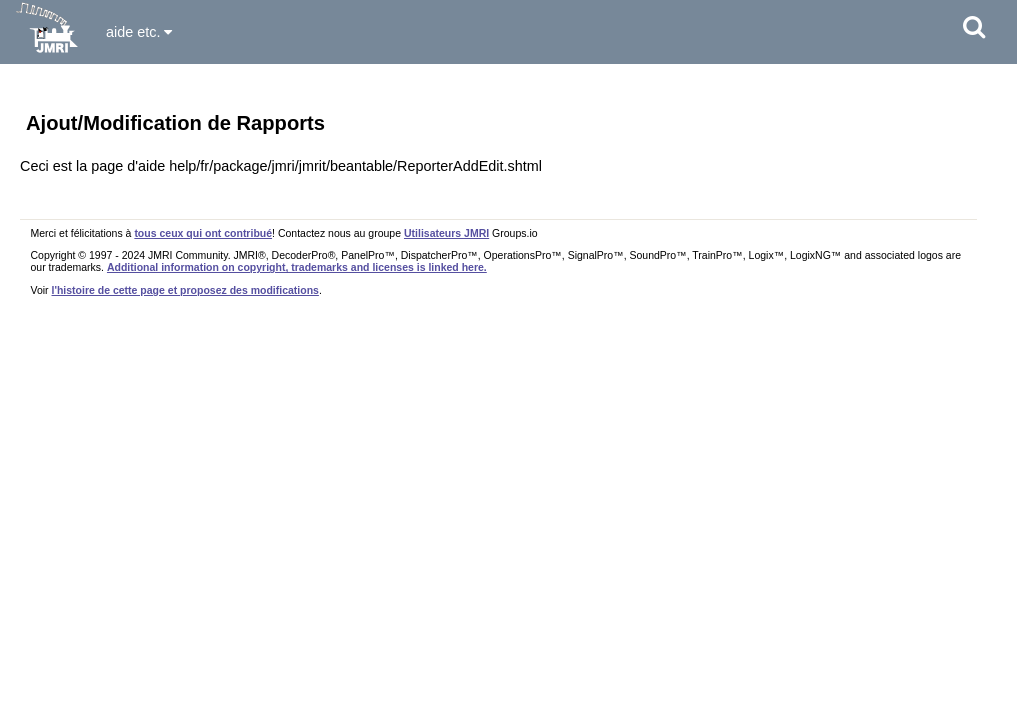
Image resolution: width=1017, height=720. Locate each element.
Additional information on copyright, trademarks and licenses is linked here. (297, 267)
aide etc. (139, 32)
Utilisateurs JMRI (446, 233)
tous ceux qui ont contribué (203, 233)
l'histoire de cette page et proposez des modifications (185, 290)
